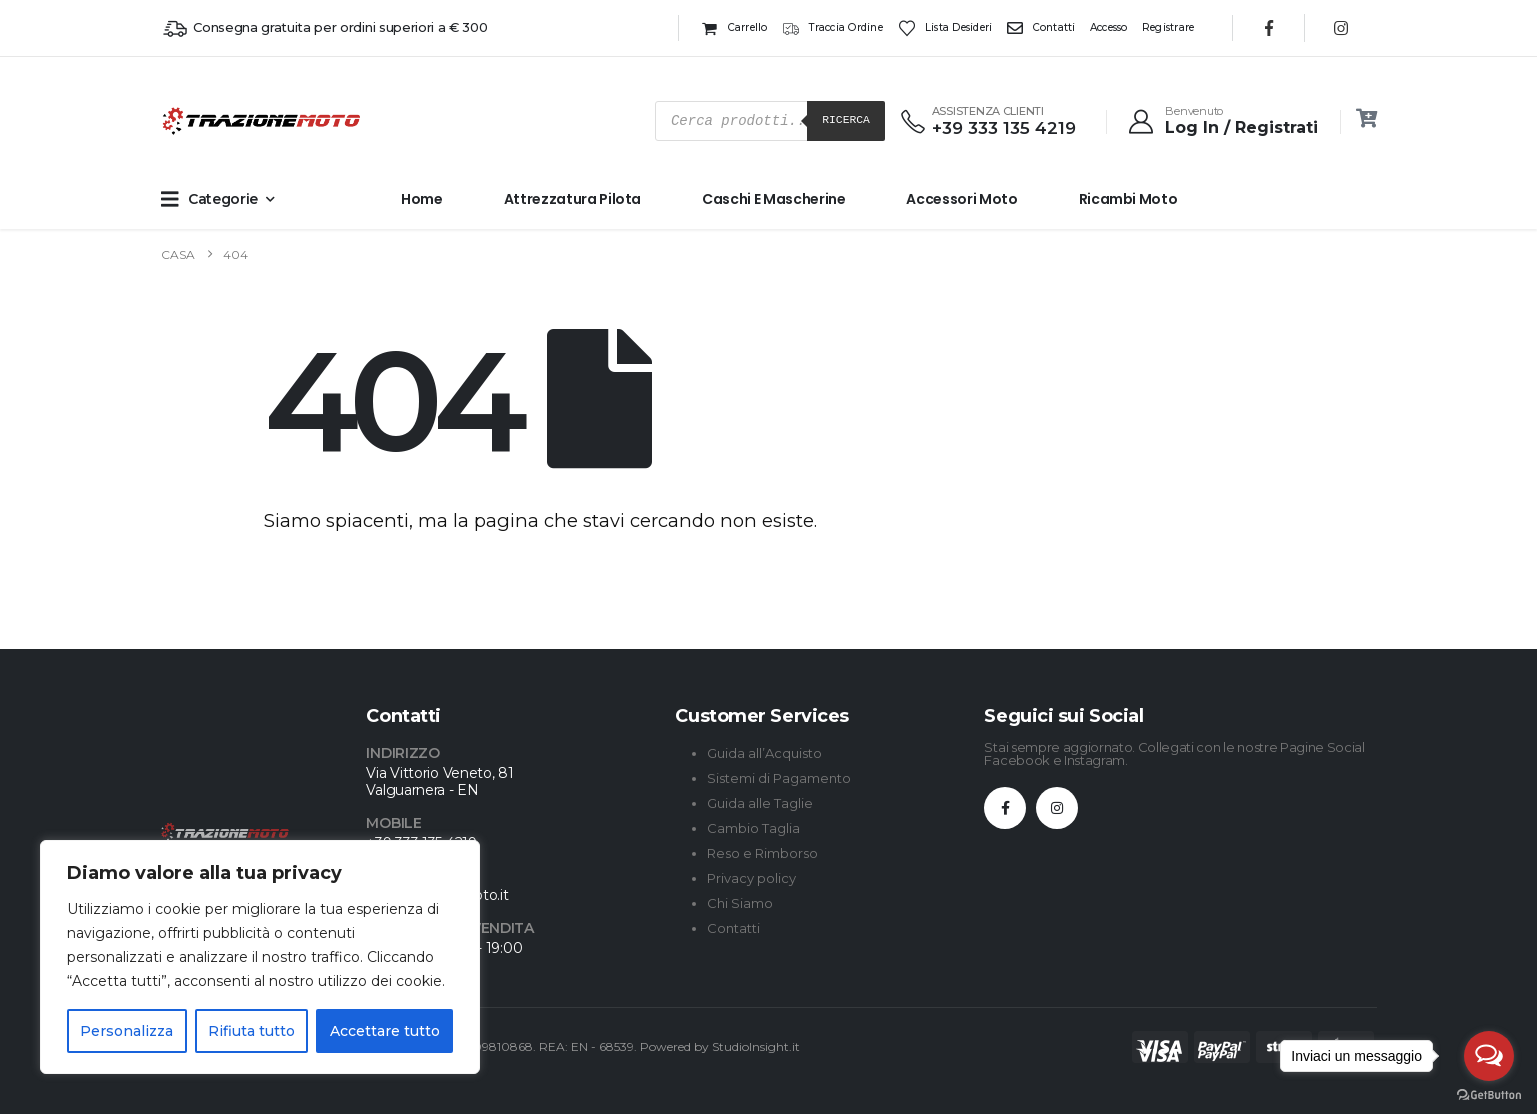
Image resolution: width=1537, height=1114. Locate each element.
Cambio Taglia (753, 828)
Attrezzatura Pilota (572, 199)
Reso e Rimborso (762, 853)
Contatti (1041, 28)
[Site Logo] (201, 121)
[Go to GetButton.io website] (1489, 1094)
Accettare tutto (385, 1031)
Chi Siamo (740, 903)
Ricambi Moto (1128, 199)
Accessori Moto (961, 199)
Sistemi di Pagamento (779, 778)
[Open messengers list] (1489, 1056)
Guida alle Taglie (760, 803)
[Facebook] (1269, 28)
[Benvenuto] (1223, 121)
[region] (260, 957)
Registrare (1168, 27)
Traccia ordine (832, 28)
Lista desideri (944, 28)
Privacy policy (751, 878)
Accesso (1109, 27)
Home (422, 199)
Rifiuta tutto (251, 1031)
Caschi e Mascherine (773, 199)
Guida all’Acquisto (764, 753)
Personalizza (126, 1031)
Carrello (734, 28)
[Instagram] (1341, 28)
